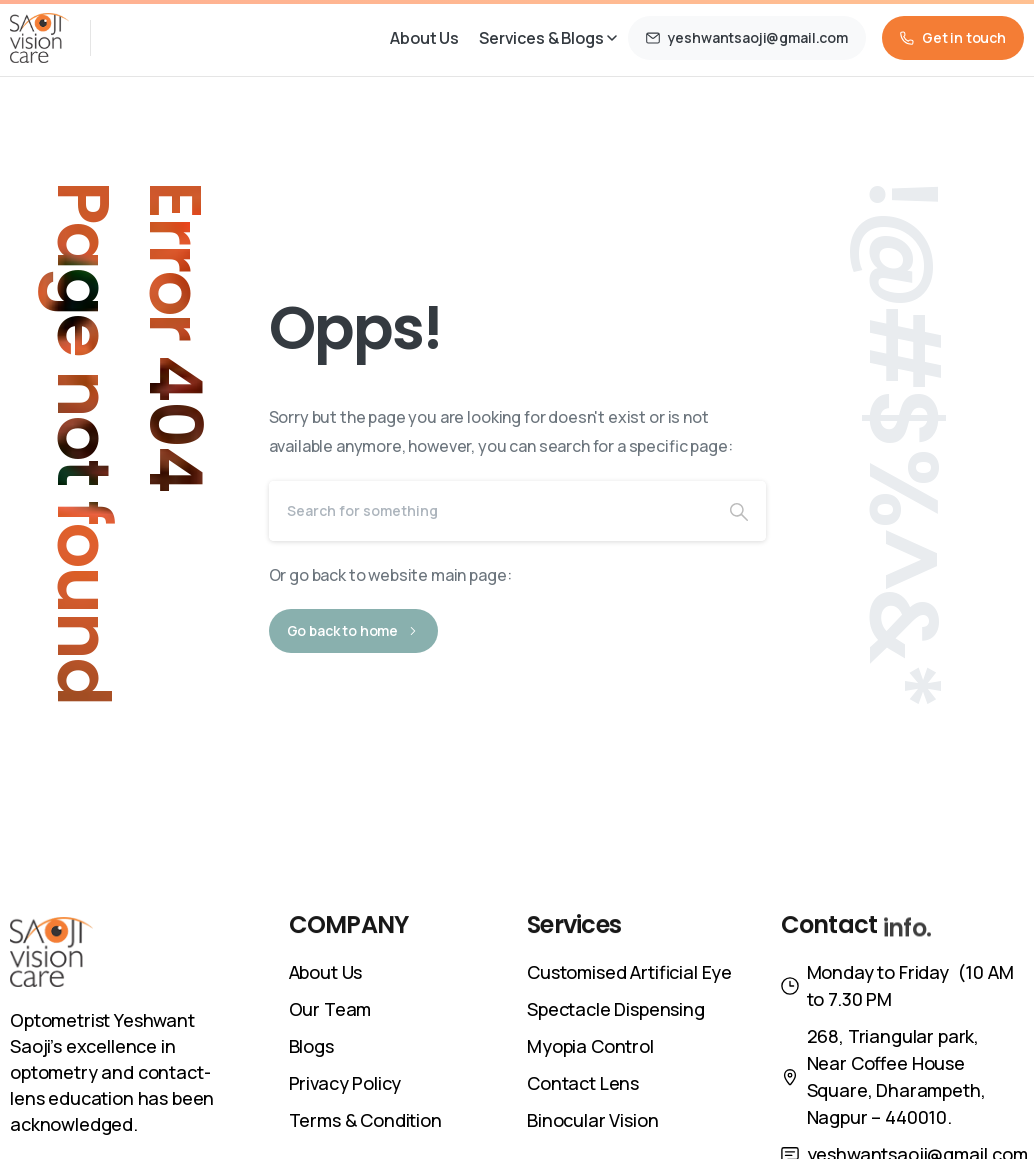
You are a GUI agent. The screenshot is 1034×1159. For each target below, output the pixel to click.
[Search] (490, 511)
